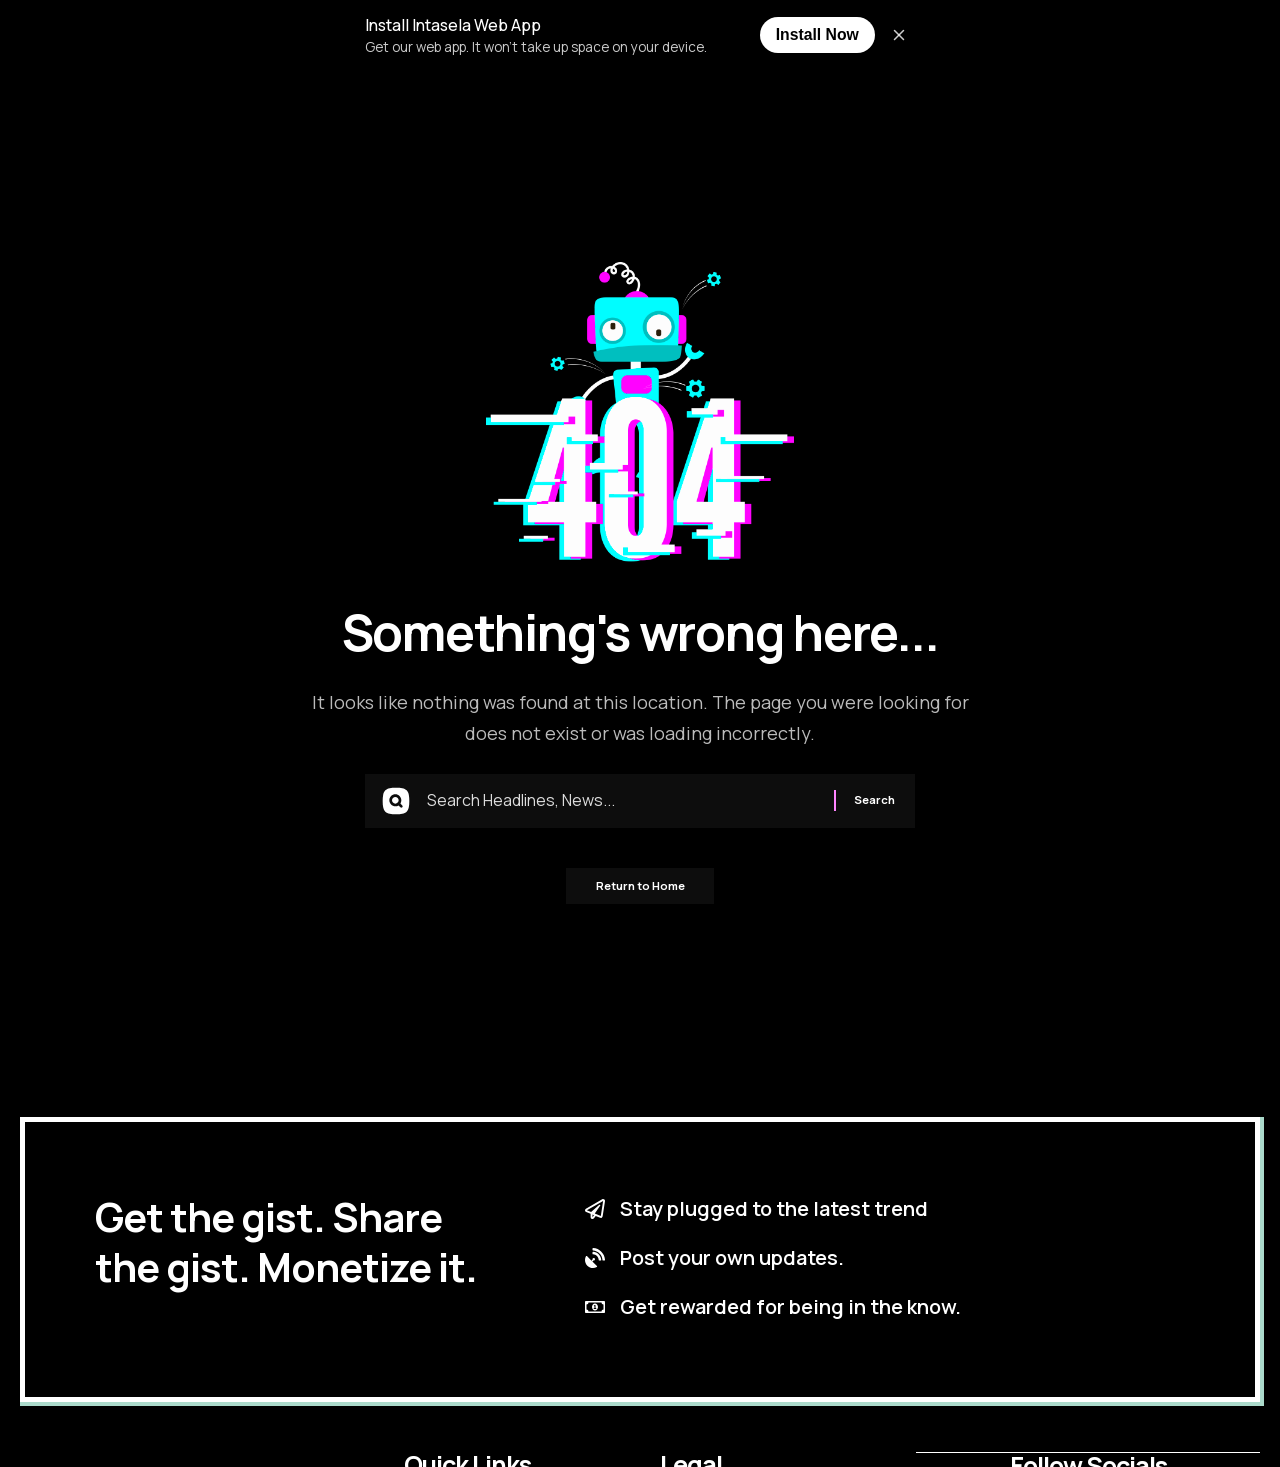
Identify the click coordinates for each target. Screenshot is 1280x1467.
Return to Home (640, 893)
